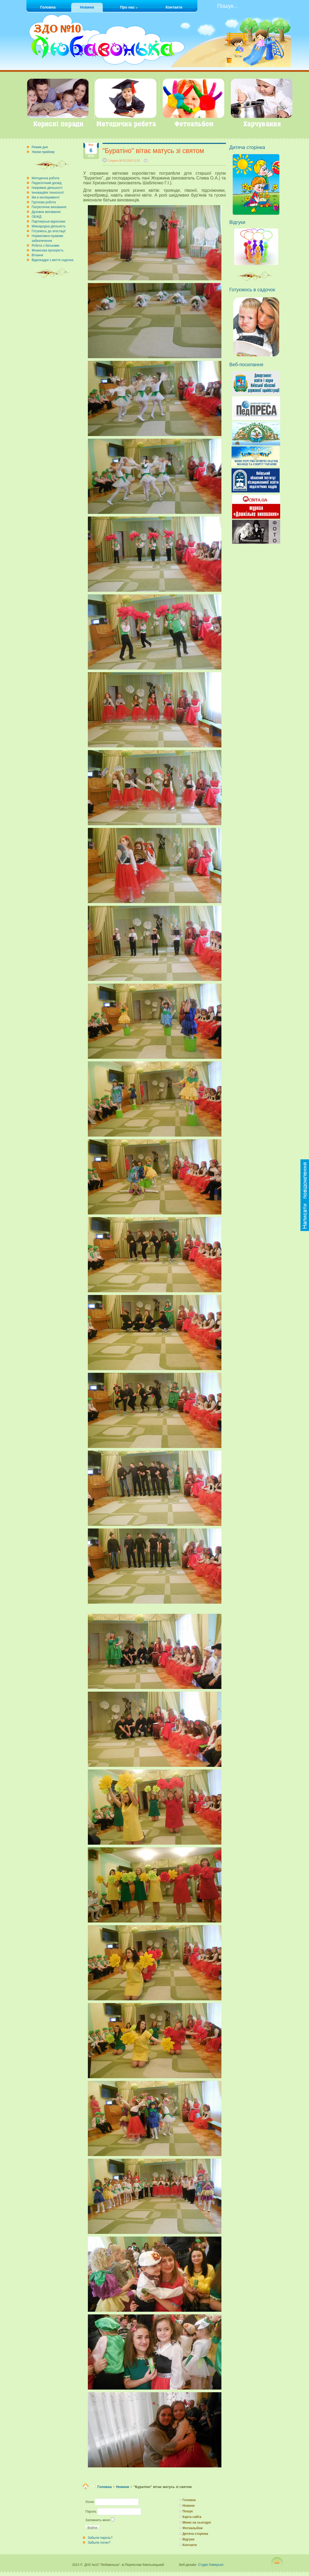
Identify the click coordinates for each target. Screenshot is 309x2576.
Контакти (189, 2545)
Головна (104, 2487)
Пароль (91, 2511)
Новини (122, 2487)
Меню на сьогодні (196, 2522)
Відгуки (188, 2539)
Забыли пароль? (100, 2538)
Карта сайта (191, 2517)
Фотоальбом (192, 2528)
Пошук (187, 2511)
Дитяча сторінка (195, 2534)
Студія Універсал (211, 2565)
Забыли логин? (99, 2542)
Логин (89, 2502)
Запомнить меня (97, 2520)
